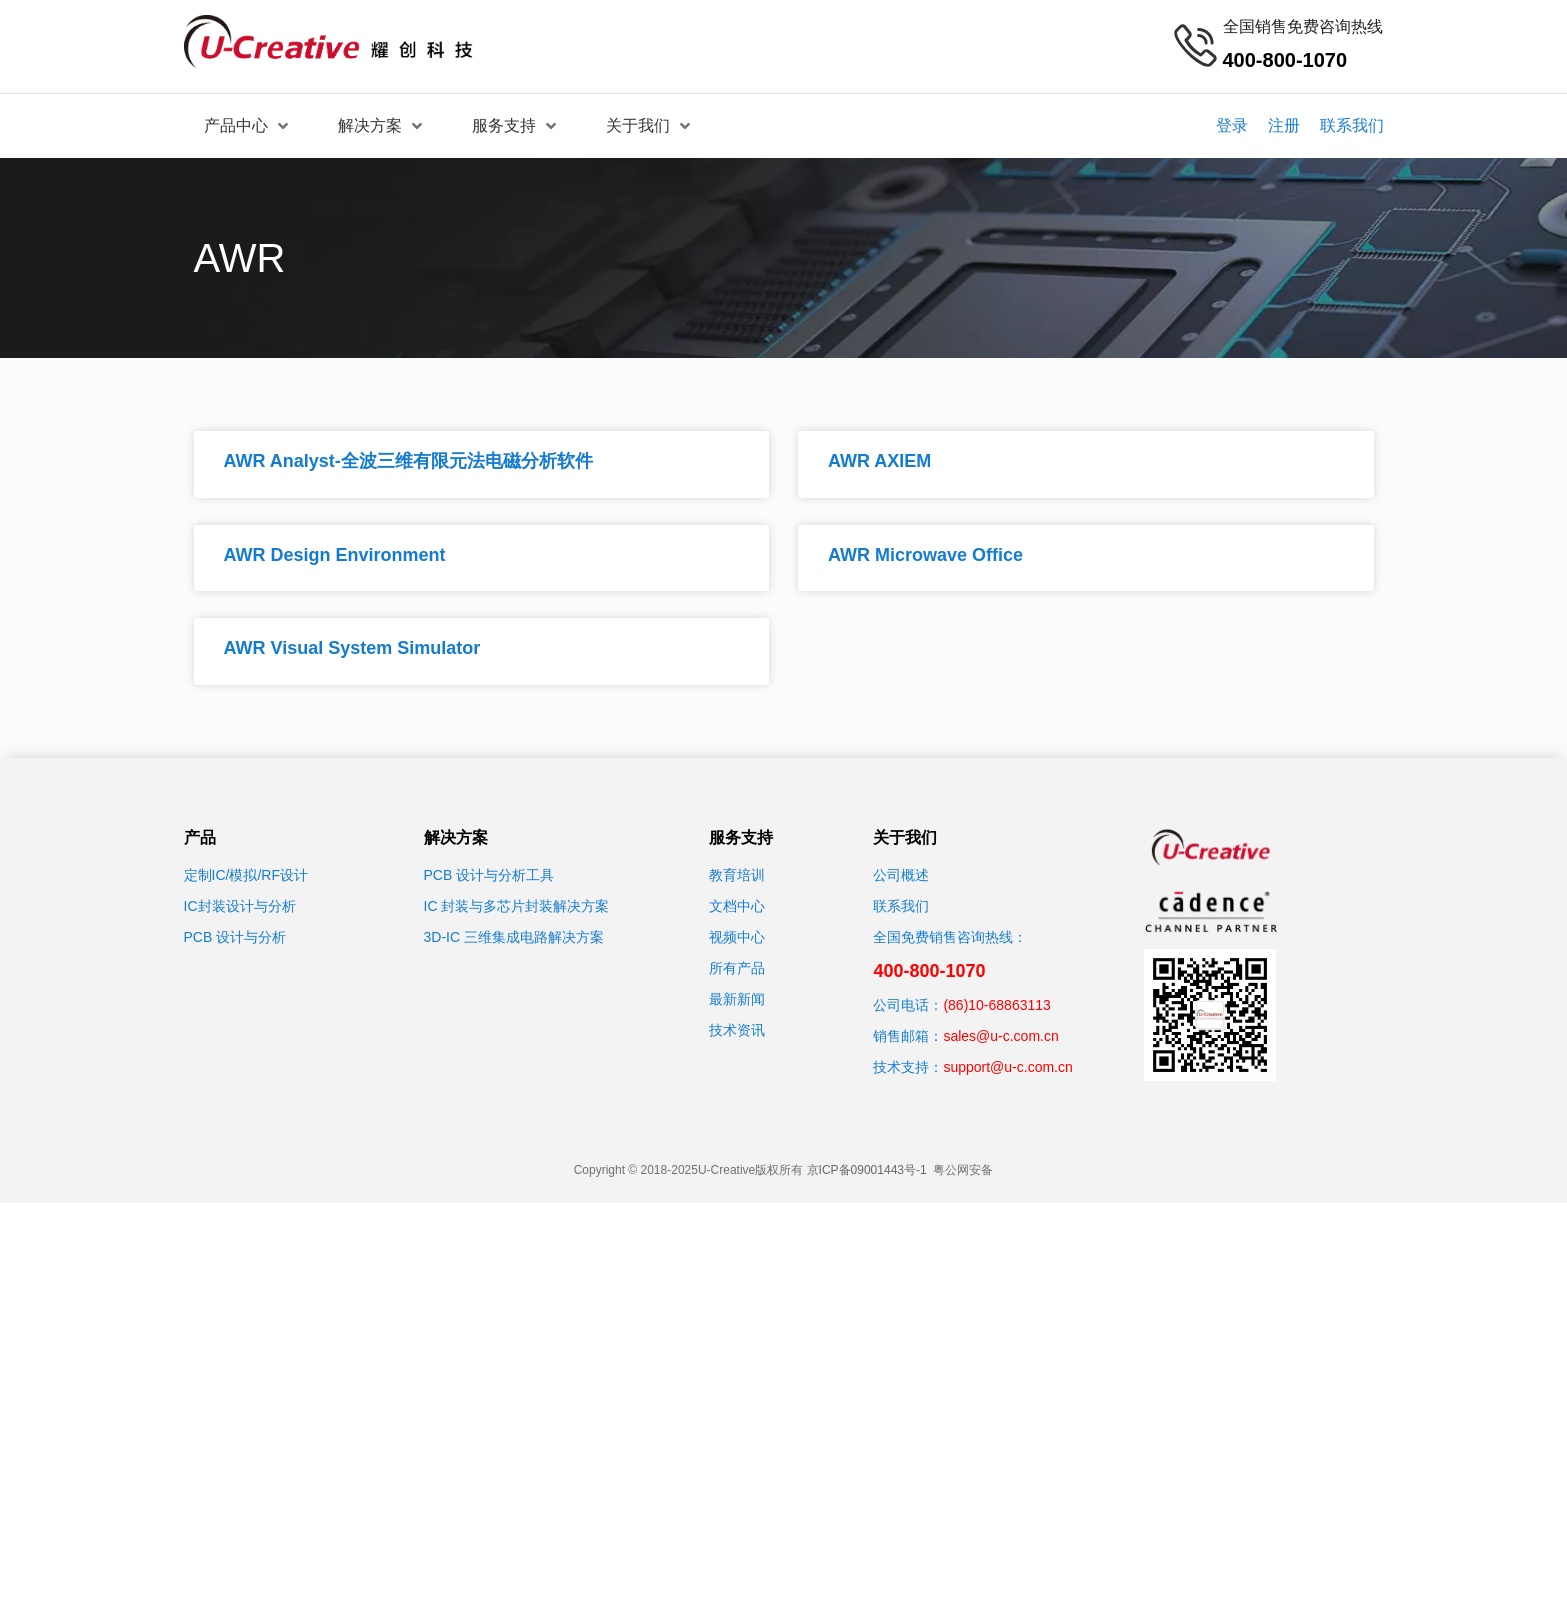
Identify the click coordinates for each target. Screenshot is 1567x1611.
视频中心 (737, 937)
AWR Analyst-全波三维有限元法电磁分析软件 (408, 461)
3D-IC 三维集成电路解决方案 (514, 937)
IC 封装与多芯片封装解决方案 (517, 906)
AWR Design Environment (335, 555)
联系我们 (1352, 125)
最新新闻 (737, 999)
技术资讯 (737, 1030)
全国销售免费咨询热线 (1303, 26)
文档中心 (737, 906)
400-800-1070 (929, 971)
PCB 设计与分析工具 (489, 875)
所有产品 (737, 968)
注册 (1284, 125)
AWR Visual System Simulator (352, 648)
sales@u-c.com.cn (1000, 1036)
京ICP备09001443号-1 (867, 1170)
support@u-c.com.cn (1007, 1067)
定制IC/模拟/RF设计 (246, 875)
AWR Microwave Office (925, 555)
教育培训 (737, 875)
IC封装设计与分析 (240, 906)
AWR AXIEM (879, 461)
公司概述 (901, 875)
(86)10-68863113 (996, 1005)
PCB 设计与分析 (235, 937)
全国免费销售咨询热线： (950, 937)
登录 (1232, 125)
